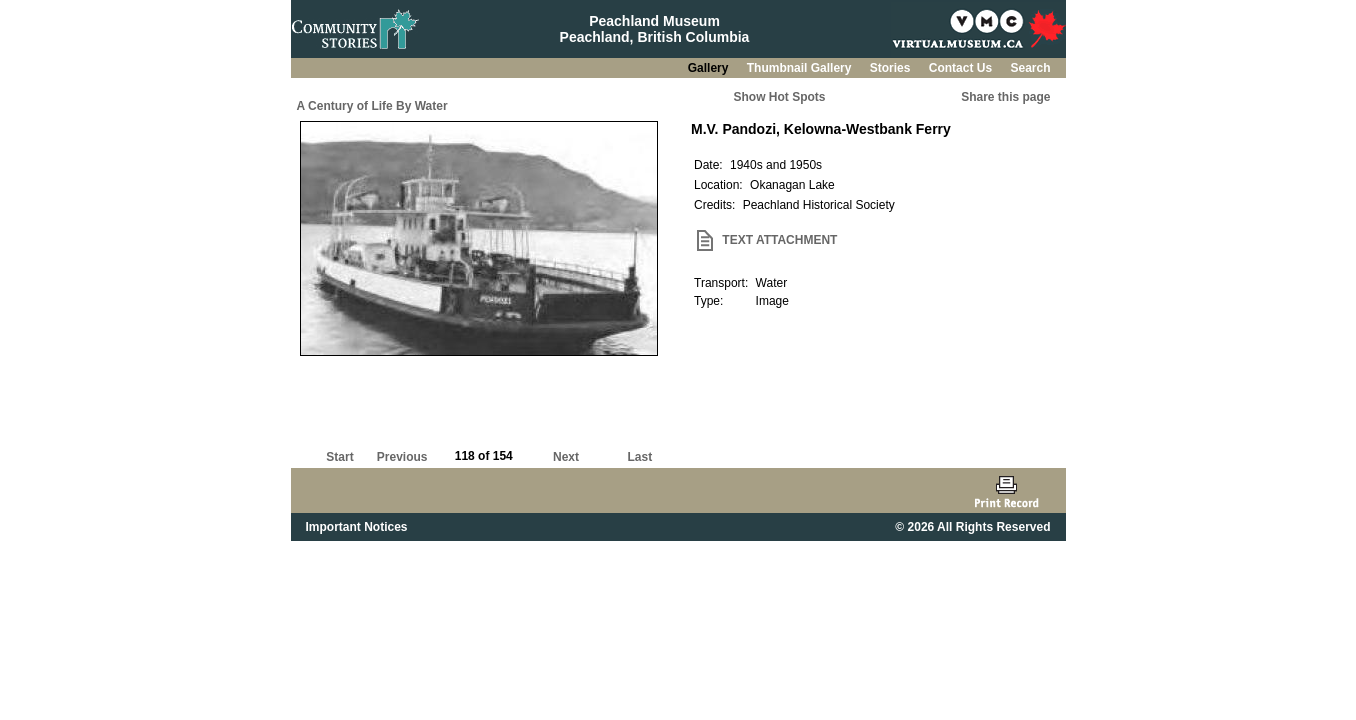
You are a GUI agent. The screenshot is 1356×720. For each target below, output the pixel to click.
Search (1030, 68)
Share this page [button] (1005, 97)
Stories (892, 68)
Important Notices (357, 527)
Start (339, 457)
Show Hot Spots (780, 97)
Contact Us (962, 68)
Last (639, 457)
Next (566, 457)
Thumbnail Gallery (801, 68)
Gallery (710, 68)
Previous (402, 457)
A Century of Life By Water (372, 106)
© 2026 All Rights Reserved (972, 527)
